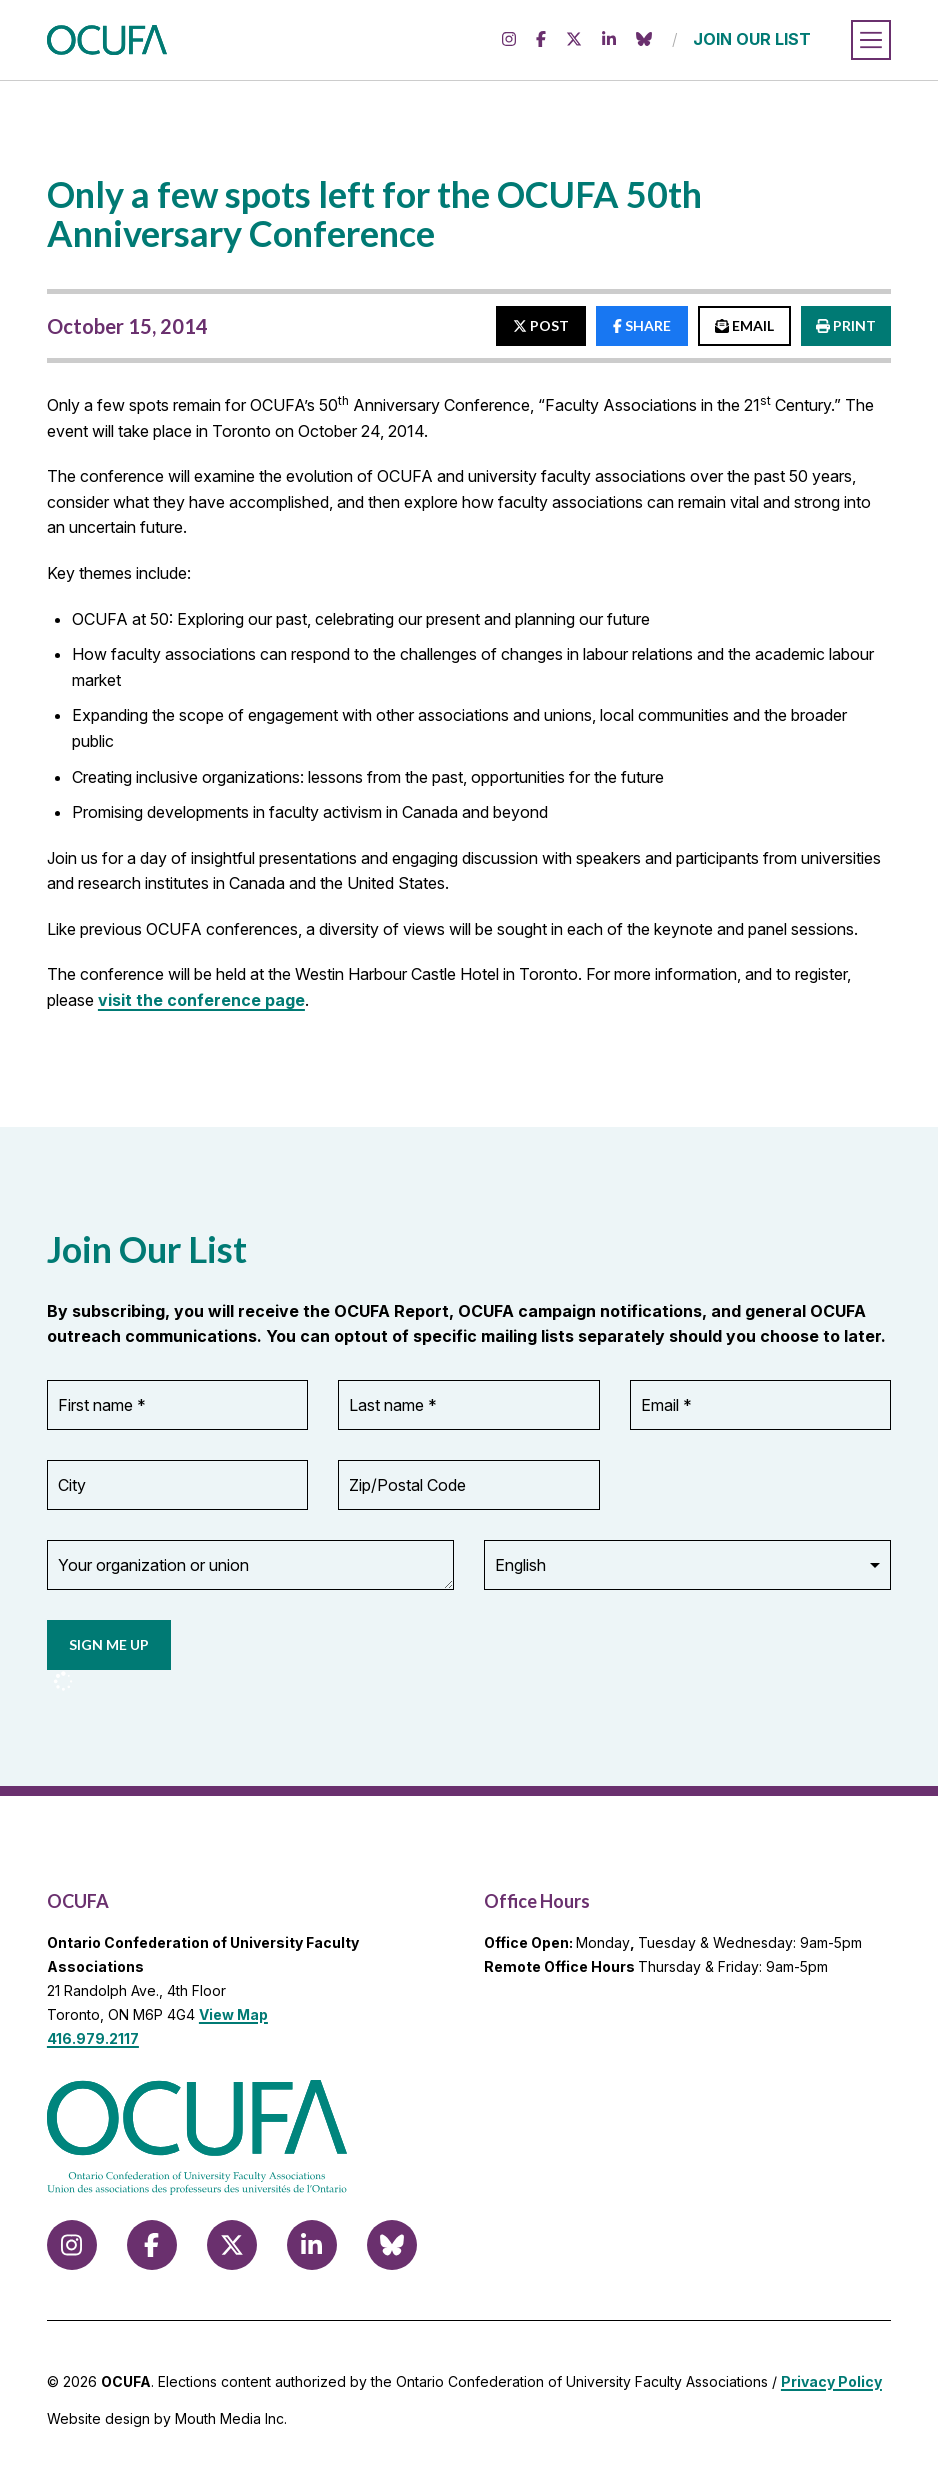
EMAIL (744, 325)
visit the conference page (201, 1000)
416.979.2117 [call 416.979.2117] (93, 2038)
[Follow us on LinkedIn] (609, 40)
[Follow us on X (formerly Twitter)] (574, 40)
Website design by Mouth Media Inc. (167, 2418)
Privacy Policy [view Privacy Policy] (831, 2381)
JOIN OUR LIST (752, 39)
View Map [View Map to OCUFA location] (233, 2014)
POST (541, 325)
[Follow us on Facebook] (541, 40)
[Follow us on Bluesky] (644, 40)
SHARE (642, 325)
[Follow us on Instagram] (509, 40)
